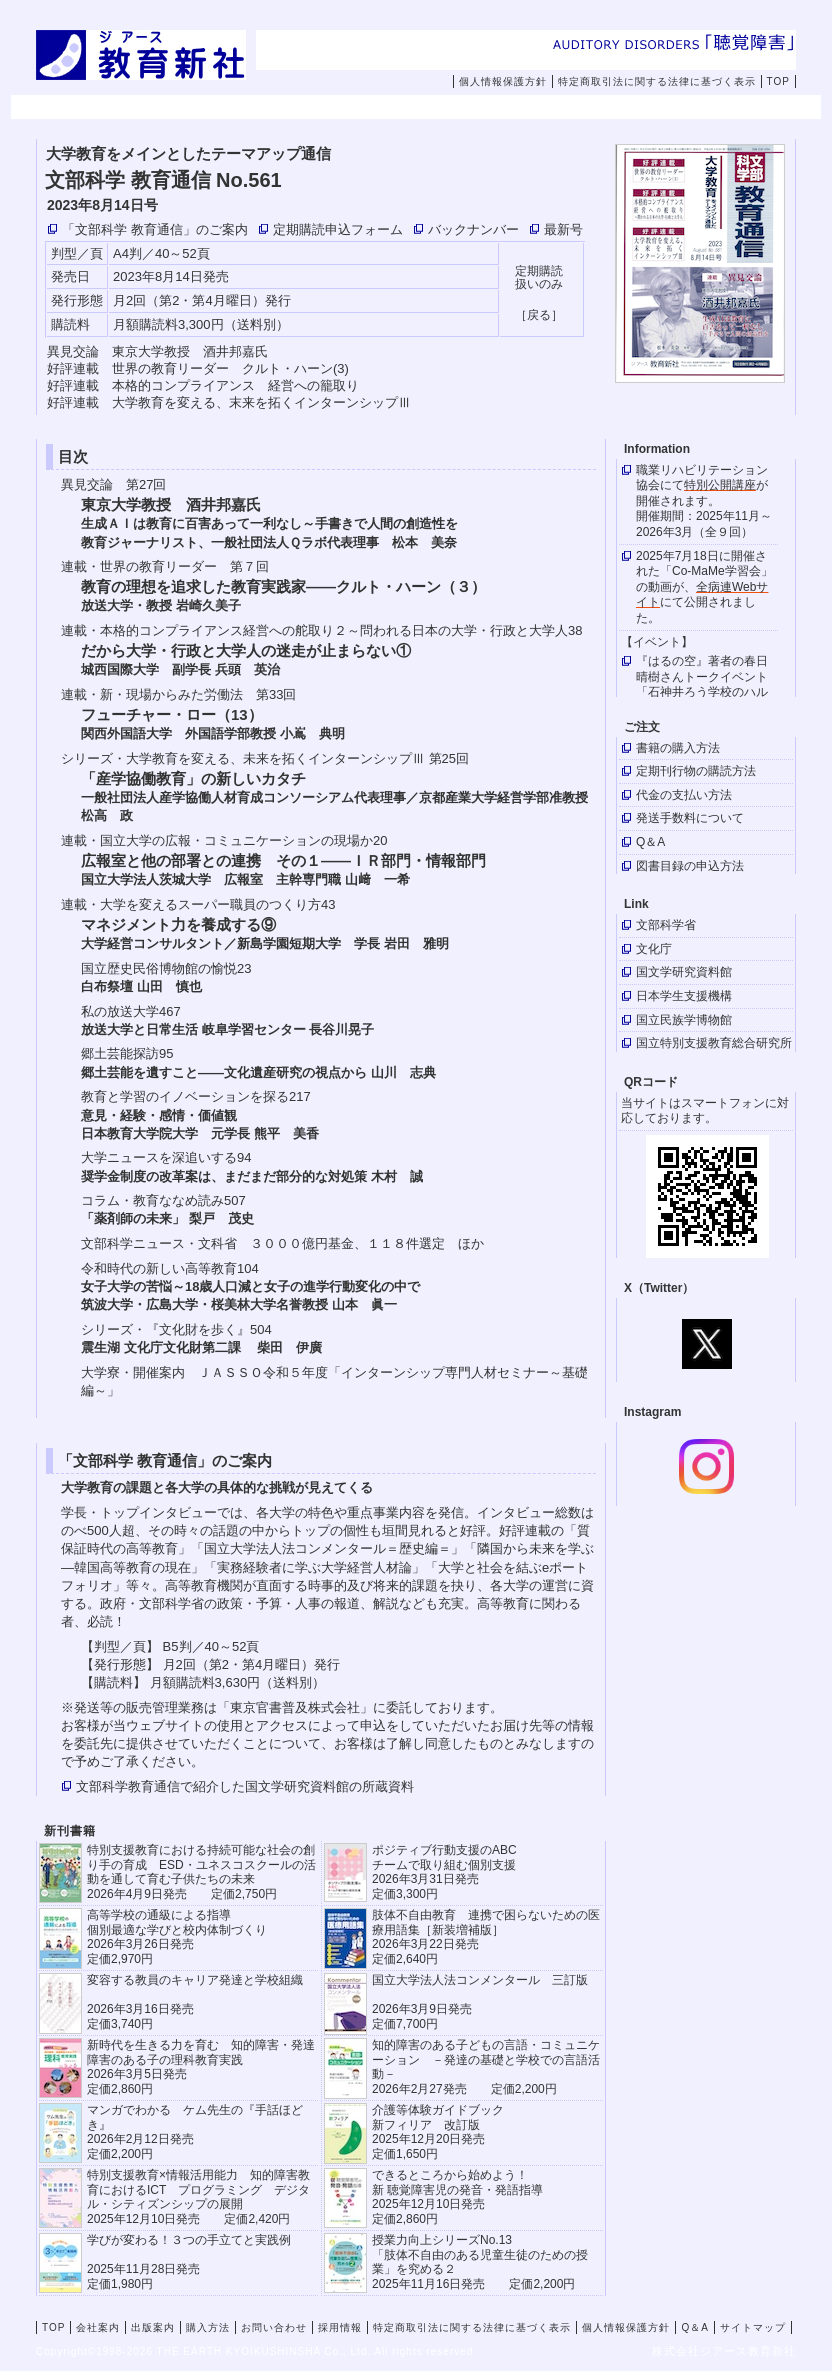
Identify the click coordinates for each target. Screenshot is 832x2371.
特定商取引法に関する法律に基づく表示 (657, 81)
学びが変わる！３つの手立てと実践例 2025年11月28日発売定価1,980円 (189, 2261)
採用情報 (704, 108)
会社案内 (196, 108)
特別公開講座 (720, 485)
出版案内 (323, 108)
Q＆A (694, 2327)
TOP (778, 81)
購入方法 (450, 108)
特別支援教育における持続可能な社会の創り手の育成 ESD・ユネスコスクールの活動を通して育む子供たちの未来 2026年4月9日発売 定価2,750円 (201, 1871)
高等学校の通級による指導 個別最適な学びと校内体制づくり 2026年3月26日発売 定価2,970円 (177, 1936)
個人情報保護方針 (503, 81)
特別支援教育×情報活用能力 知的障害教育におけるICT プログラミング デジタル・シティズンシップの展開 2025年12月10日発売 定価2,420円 (198, 2196)
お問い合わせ (591, 108)
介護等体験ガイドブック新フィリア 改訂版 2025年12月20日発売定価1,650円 (438, 2131)
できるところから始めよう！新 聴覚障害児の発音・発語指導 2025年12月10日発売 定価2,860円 (457, 2196)
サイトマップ (753, 2327)
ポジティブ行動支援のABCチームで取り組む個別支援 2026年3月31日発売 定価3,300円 (444, 1871)
